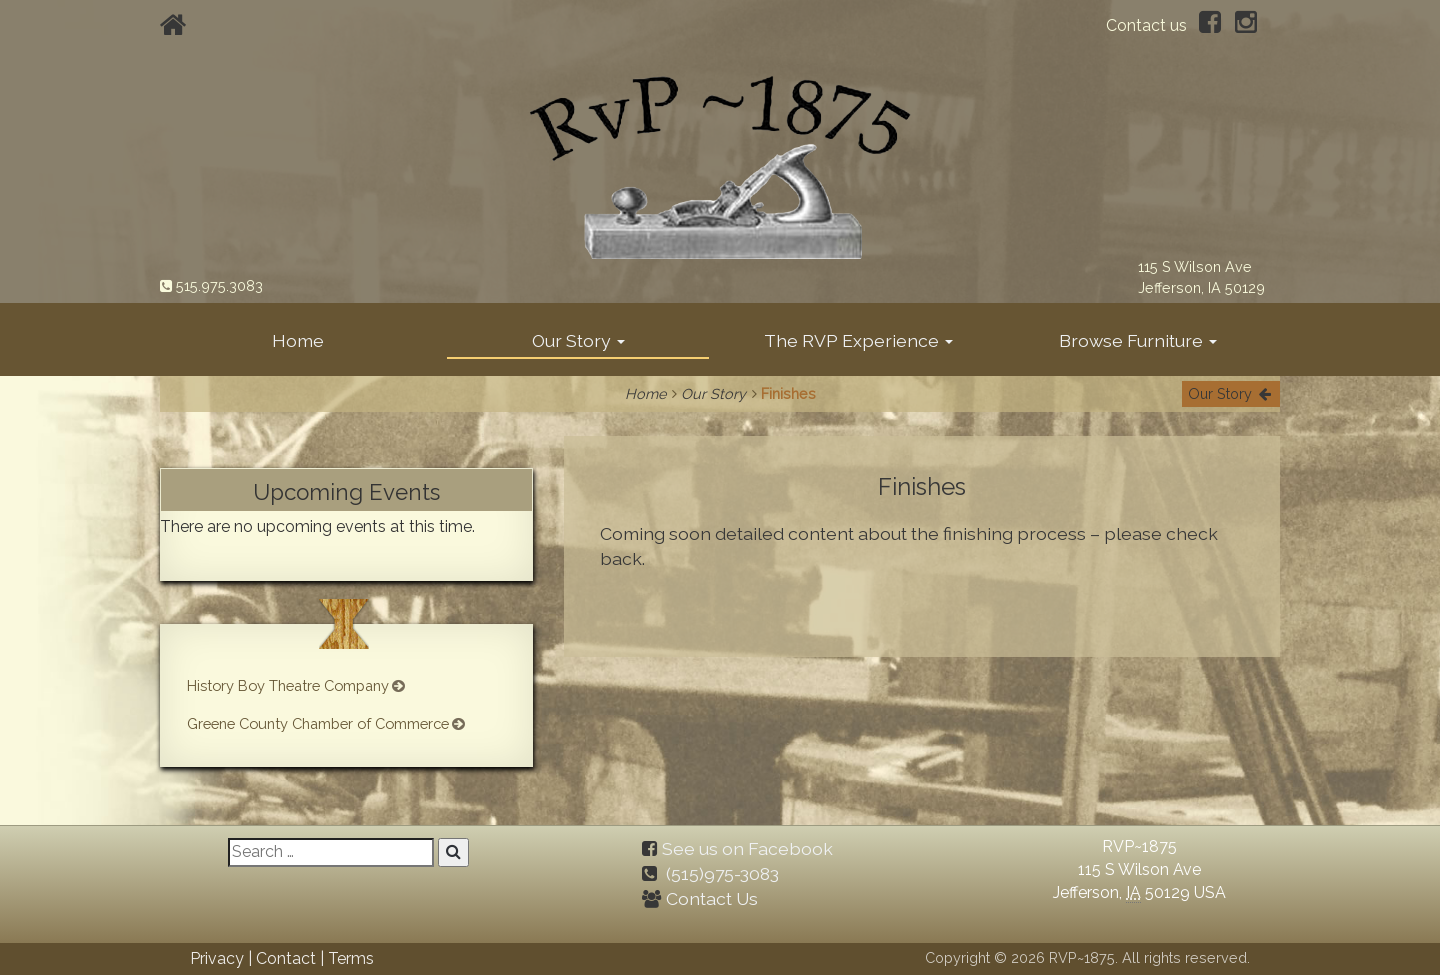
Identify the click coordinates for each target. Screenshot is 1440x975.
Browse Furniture (1138, 340)
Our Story (578, 340)
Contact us (1146, 25)
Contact (286, 957)
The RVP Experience (858, 340)
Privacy (217, 957)
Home (298, 340)
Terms (351, 957)
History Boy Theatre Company (296, 685)
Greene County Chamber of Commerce (327, 723)
